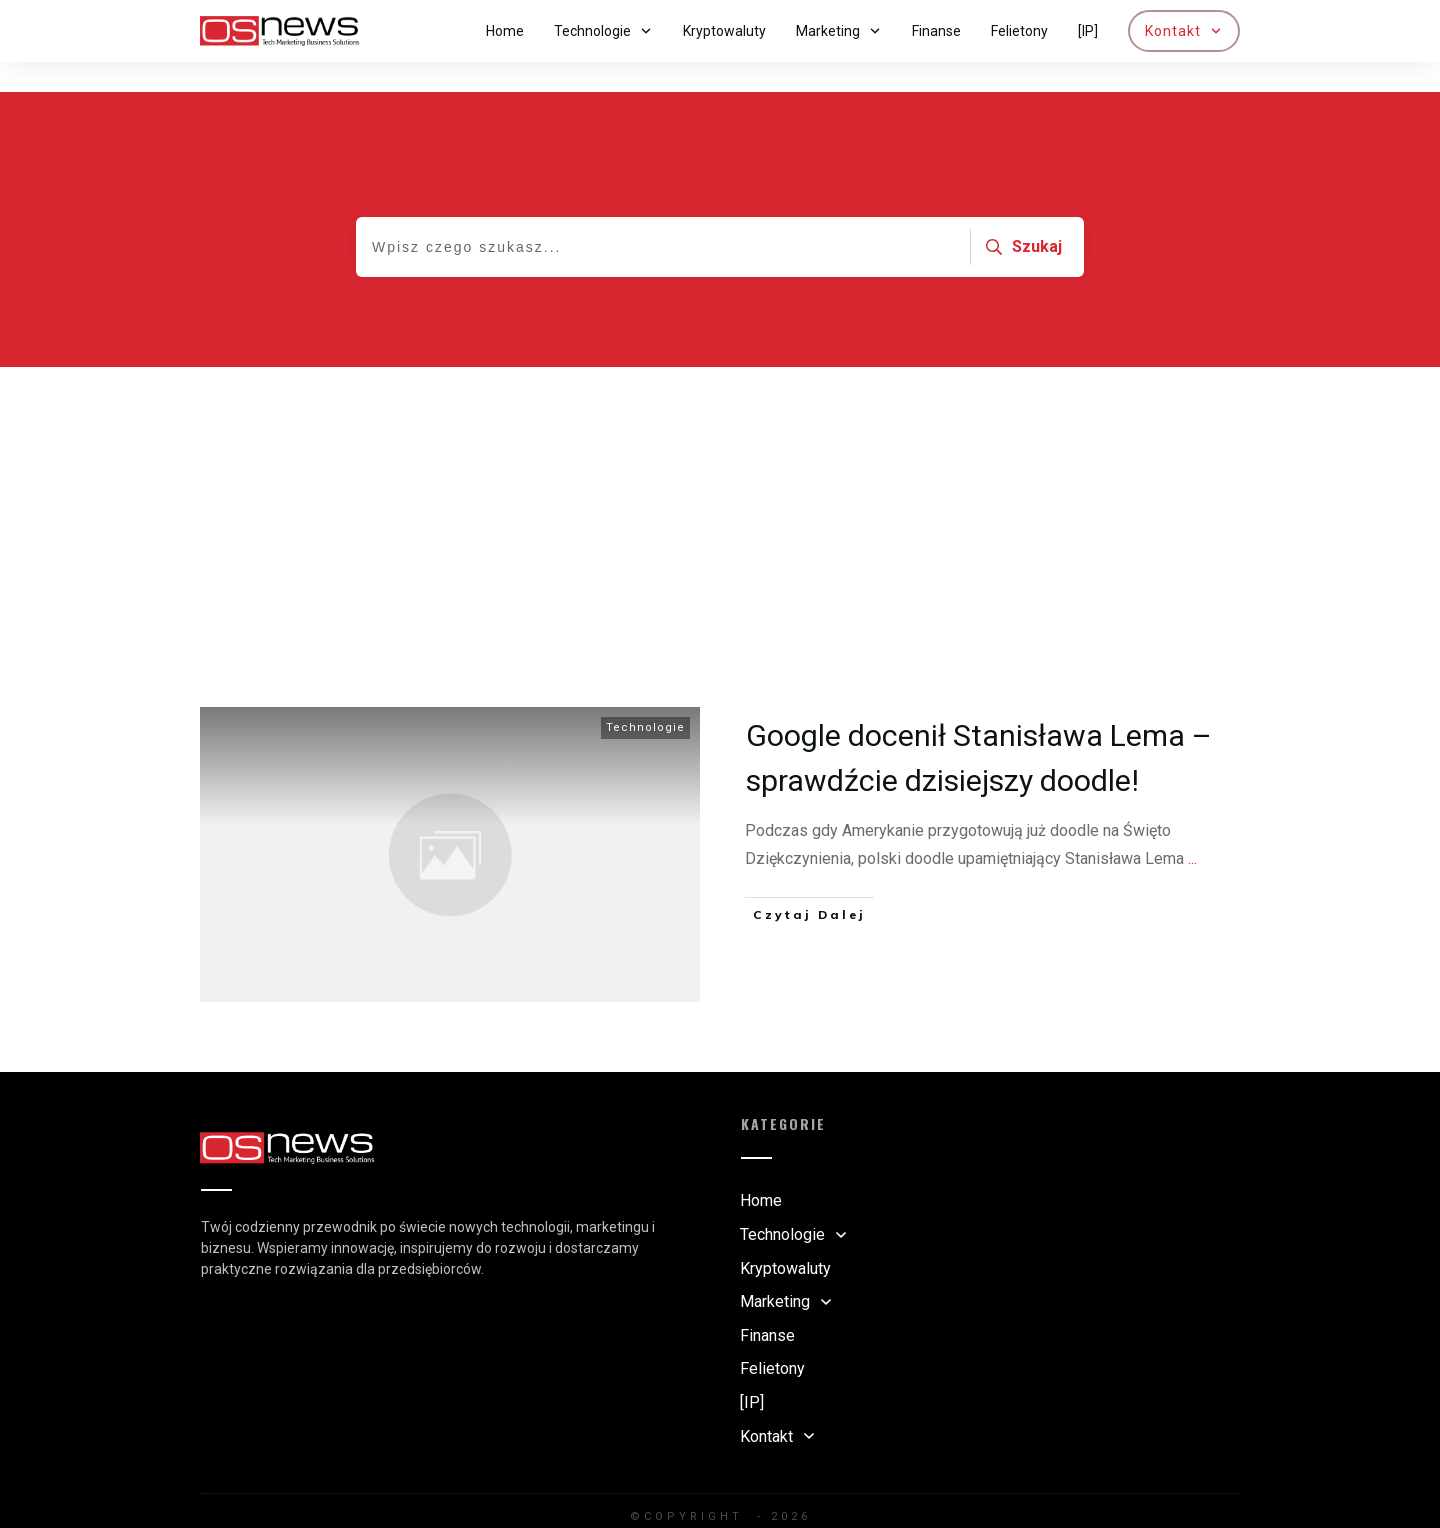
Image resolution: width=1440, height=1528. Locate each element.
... (1192, 828)
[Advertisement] (720, 487)
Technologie (645, 697)
